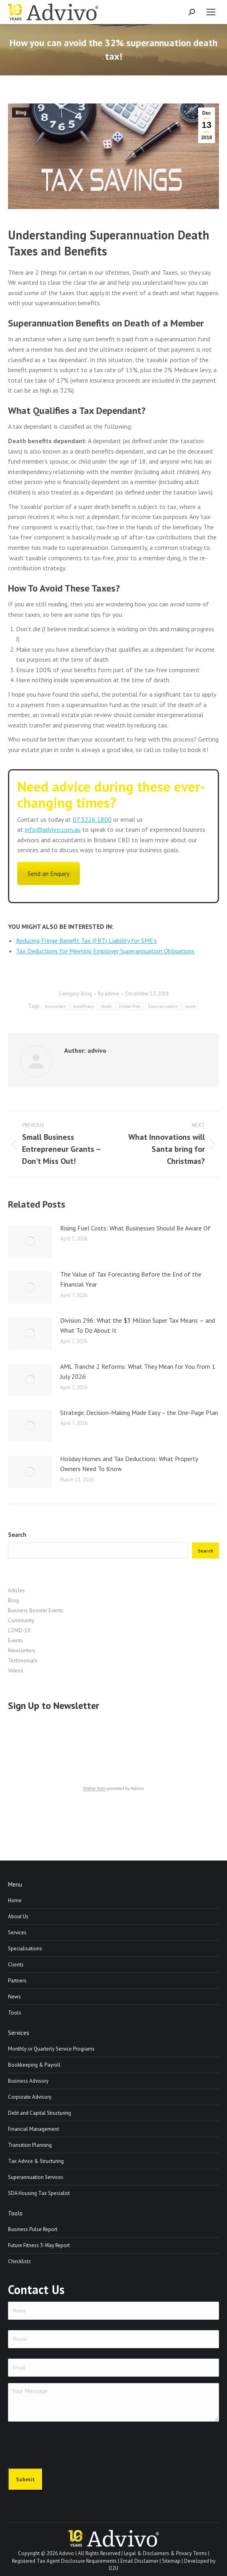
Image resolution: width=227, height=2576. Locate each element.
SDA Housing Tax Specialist (39, 2193)
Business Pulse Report (32, 2229)
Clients (16, 1964)
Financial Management (33, 2129)
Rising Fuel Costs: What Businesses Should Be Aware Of (135, 1228)
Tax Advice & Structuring (36, 2161)
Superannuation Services (35, 2177)
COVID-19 (19, 1630)
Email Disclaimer (139, 2561)
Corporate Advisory (29, 2097)
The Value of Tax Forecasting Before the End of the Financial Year (130, 1279)
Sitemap (171, 2561)
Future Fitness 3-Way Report (39, 2245)
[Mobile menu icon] (211, 12)
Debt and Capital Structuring (39, 2113)
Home (15, 1900)
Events (15, 1640)
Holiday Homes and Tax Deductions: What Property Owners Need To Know (129, 1464)
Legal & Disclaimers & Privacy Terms (165, 2553)
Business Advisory (28, 2080)
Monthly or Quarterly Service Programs (51, 2048)
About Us (18, 1916)
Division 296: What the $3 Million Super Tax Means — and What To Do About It (137, 1325)
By (109, 993)
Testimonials (22, 1660)
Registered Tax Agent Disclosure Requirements (64, 2561)
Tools (14, 2012)
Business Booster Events (35, 1610)
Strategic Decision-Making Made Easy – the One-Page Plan (139, 1413)
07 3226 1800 (92, 819)
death (106, 1006)
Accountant (55, 1006)
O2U (113, 2568)
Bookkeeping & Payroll (34, 2064)
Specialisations (25, 1948)
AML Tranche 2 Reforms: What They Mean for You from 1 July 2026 (137, 1371)
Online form (94, 1788)
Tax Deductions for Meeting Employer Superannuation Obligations (105, 951)
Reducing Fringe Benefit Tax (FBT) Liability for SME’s (86, 940)
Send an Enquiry (48, 873)
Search (17, 1534)
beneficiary (83, 1006)
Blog (21, 113)
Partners (17, 1980)
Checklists (19, 2261)
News (14, 1996)
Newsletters (21, 1650)
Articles (16, 1590)
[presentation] (69, 2443)
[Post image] (30, 1241)
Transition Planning (30, 2145)
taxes (190, 1006)
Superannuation (163, 1006)
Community (21, 1620)
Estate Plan (130, 1006)
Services (17, 1932)
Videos (15, 1670)
